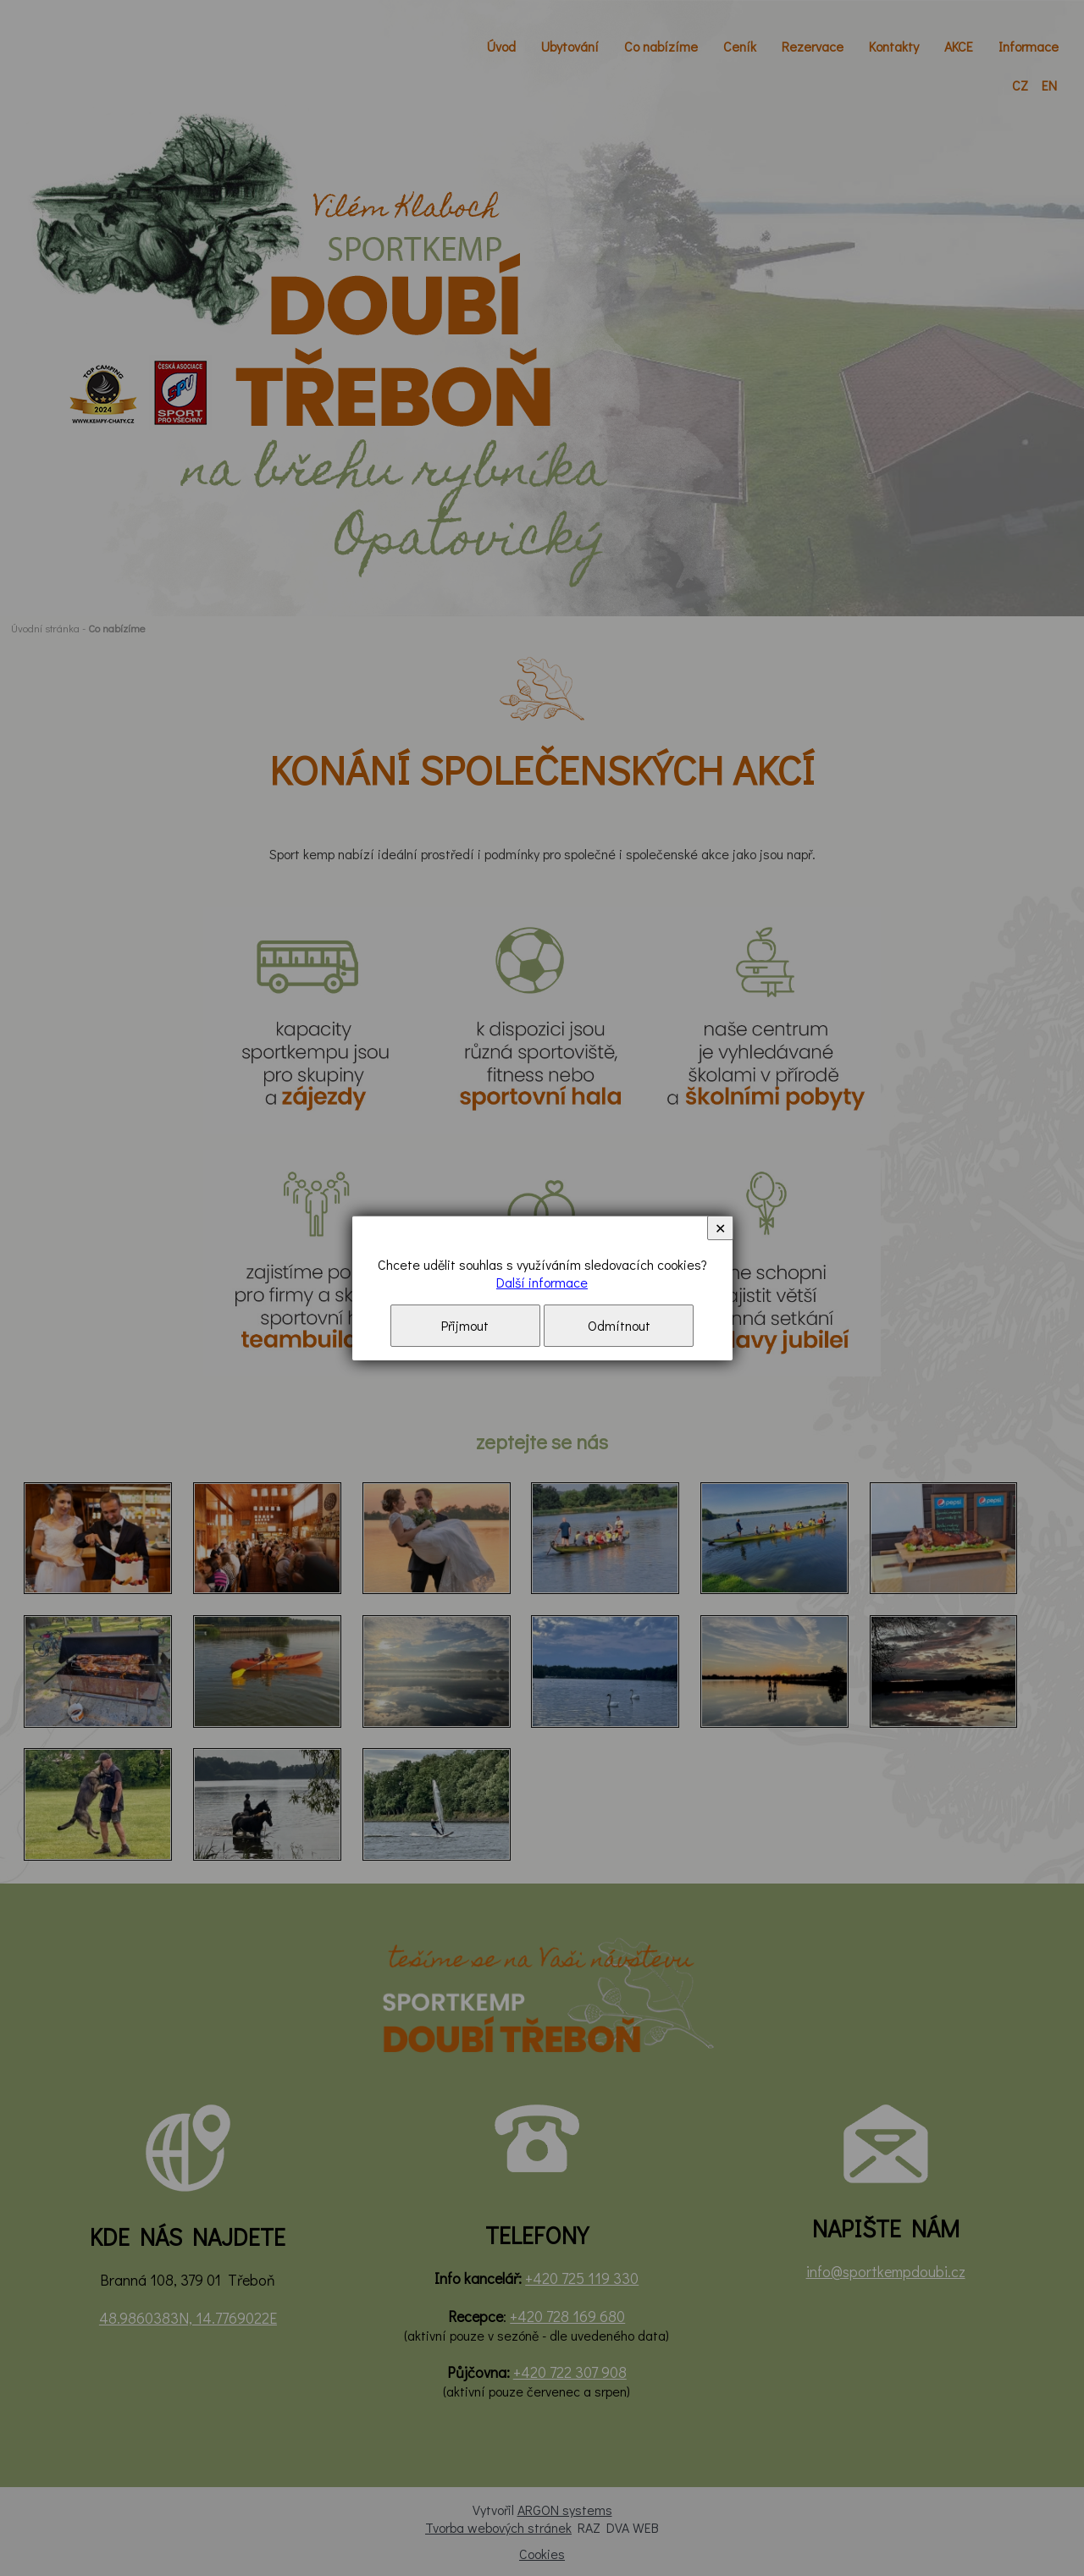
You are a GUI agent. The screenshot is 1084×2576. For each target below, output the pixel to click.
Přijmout (465, 1325)
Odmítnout (619, 1325)
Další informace (542, 1282)
